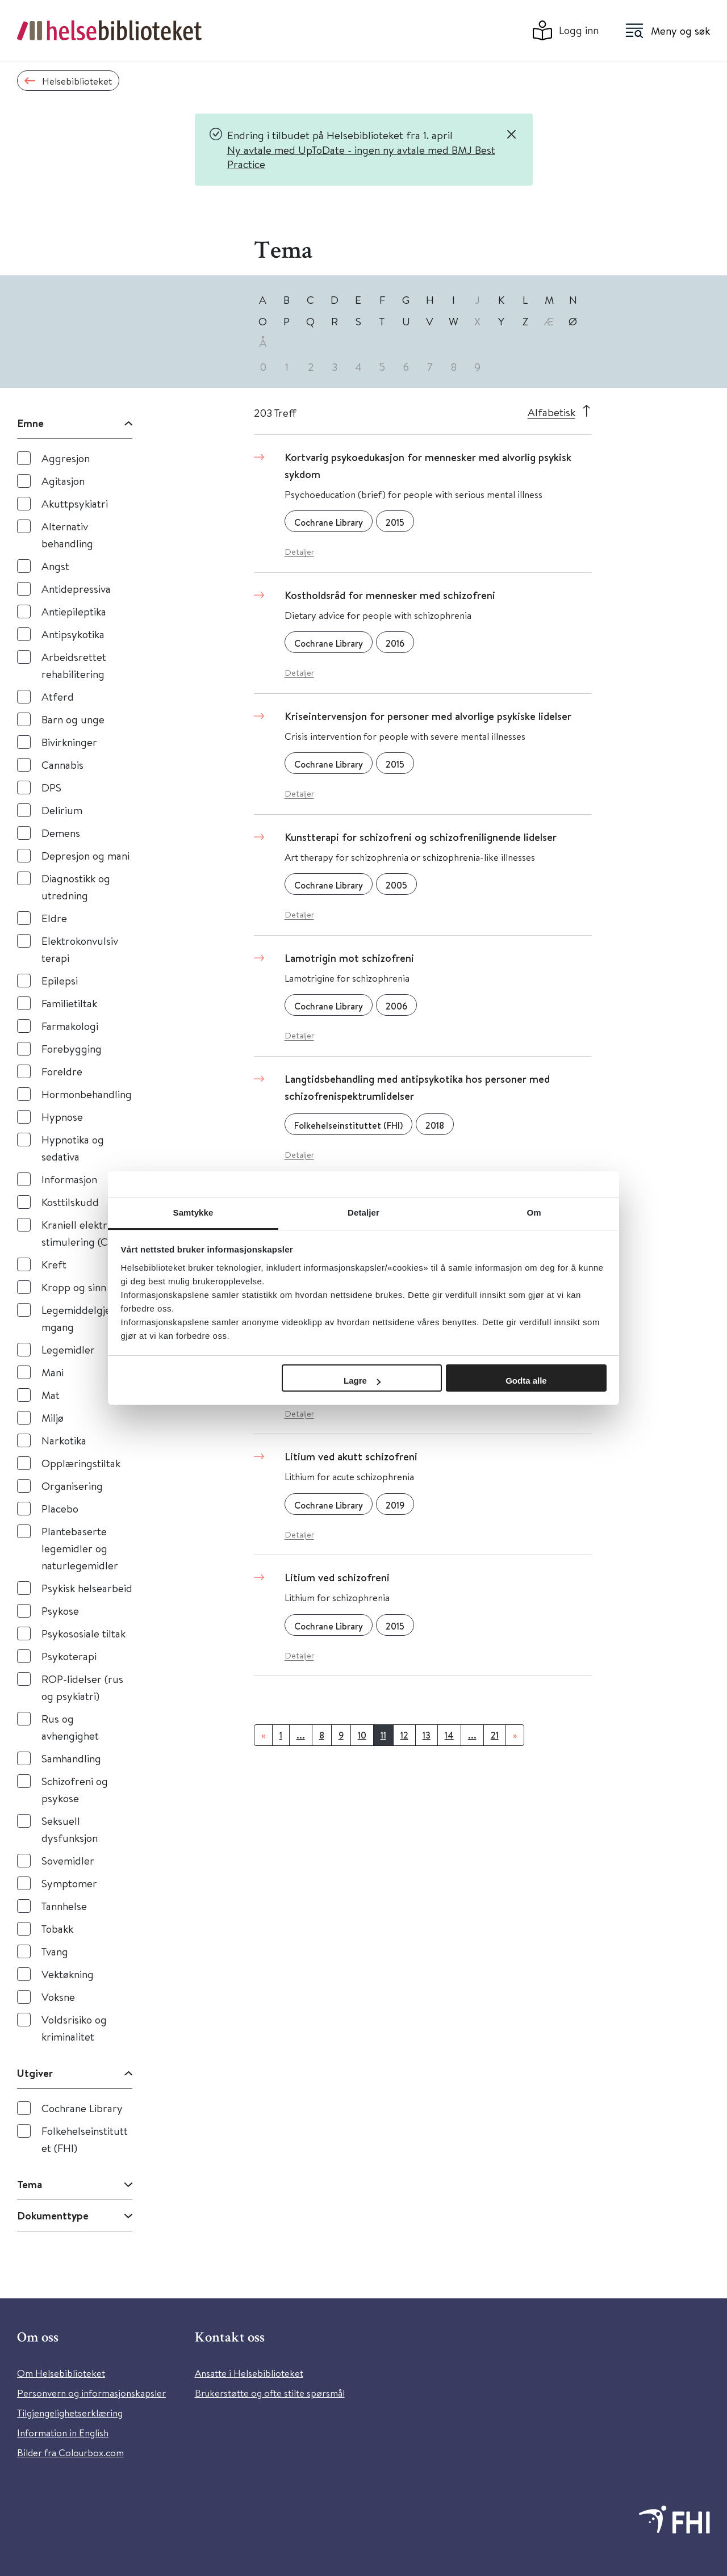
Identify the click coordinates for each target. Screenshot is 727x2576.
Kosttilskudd (70, 1202)
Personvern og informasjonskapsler (91, 2392)
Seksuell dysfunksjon (69, 1829)
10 (362, 1735)
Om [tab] (534, 1212)
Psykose (60, 1610)
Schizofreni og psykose (74, 1789)
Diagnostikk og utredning (75, 886)
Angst (55, 566)
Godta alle (526, 1380)
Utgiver (35, 2073)
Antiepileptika (73, 611)
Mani (52, 1372)
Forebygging (71, 1048)
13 (427, 1735)
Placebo (59, 1508)
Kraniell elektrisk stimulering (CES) (82, 1233)
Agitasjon (63, 481)
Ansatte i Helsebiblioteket (249, 2373)
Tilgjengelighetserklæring (70, 2412)
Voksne (58, 1996)
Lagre (362, 1380)
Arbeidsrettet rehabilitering (73, 665)
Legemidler (68, 1349)
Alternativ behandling (67, 534)
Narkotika (63, 1440)
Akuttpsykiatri (74, 503)
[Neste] (514, 1735)
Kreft (53, 1264)
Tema (29, 2184)
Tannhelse (64, 1906)
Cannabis (62, 764)
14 (449, 1735)
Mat (50, 1395)
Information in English (62, 2432)
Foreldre (61, 1071)
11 (383, 1735)
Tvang (54, 1951)
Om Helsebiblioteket (61, 2373)
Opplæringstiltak (80, 1463)
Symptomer (69, 1883)
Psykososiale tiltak (83, 1633)
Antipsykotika (73, 634)
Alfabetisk (551, 412)
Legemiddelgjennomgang (84, 1318)
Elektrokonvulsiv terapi (79, 949)
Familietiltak (69, 1003)
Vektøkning (67, 1974)
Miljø (52, 1417)
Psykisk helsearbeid (86, 1588)
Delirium (61, 810)
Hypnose (62, 1116)
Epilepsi (59, 980)
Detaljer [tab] (363, 1212)
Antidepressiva (76, 588)
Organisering (72, 1485)
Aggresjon (65, 458)
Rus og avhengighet (70, 1727)
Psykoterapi (69, 1656)
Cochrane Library (82, 2108)
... (300, 1735)
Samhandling (71, 1758)
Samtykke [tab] (193, 1212)
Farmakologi (69, 1026)
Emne (30, 423)
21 (495, 1735)
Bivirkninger (69, 742)
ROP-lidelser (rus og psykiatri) (82, 1687)
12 (404, 1735)
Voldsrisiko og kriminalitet (74, 2027)
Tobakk (57, 1928)
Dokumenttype (53, 2215)
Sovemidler (67, 1860)
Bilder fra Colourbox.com (70, 2452)
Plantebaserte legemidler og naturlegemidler (79, 1548)
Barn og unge (73, 719)
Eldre (54, 918)
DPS (51, 787)
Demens (60, 833)
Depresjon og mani (85, 855)
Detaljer (299, 551)
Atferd (57, 696)
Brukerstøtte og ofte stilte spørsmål (270, 2392)
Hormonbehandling (86, 1094)
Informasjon (69, 1179)
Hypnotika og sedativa (72, 1147)
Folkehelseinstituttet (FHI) (84, 2139)
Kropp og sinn (73, 1287)
